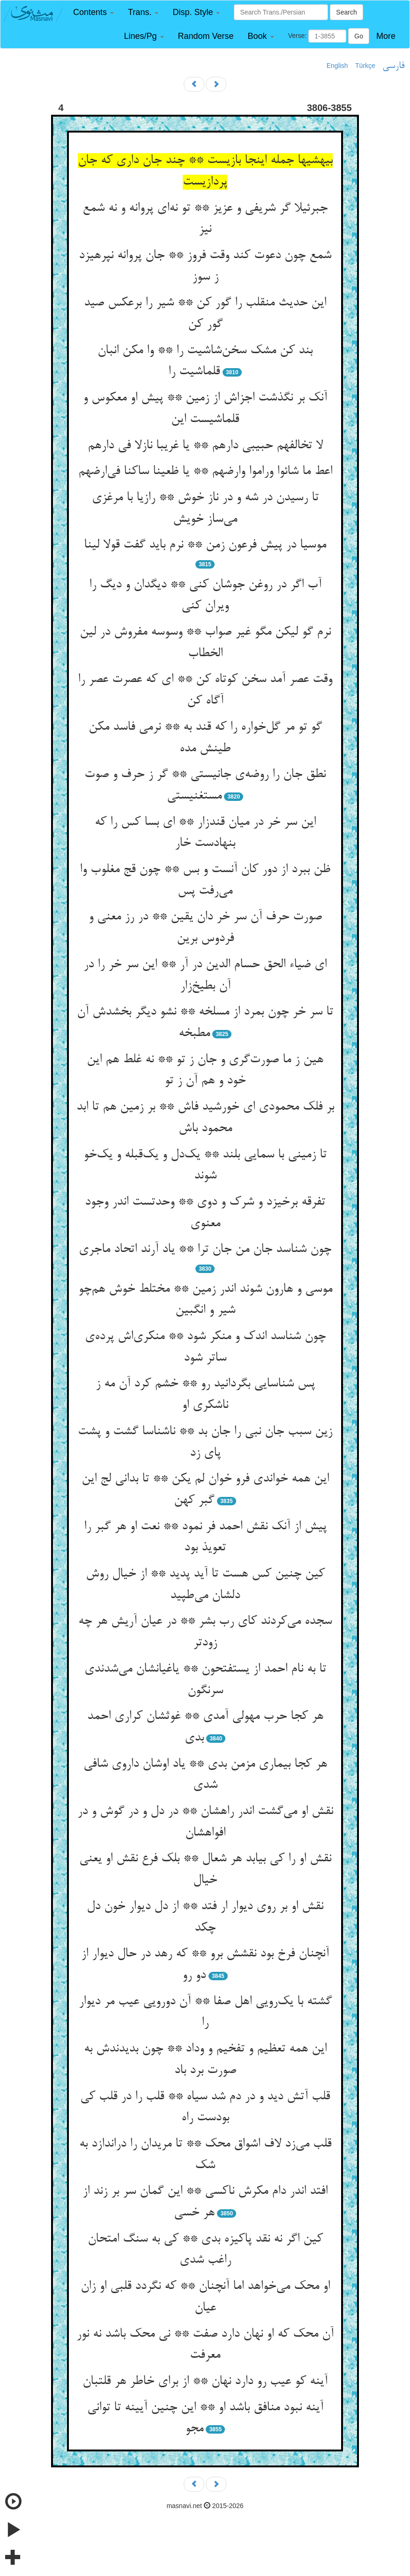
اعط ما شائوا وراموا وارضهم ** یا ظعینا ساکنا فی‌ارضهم (205, 471)
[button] (93, 12)
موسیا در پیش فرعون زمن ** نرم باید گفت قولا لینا (205, 545)
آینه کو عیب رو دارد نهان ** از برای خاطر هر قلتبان (205, 2381)
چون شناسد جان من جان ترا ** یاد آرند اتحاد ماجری (205, 1249)
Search (346, 12)
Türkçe (365, 65)
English (337, 65)
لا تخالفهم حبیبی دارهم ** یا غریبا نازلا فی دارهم (205, 445)
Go (358, 36)
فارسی (393, 66)
